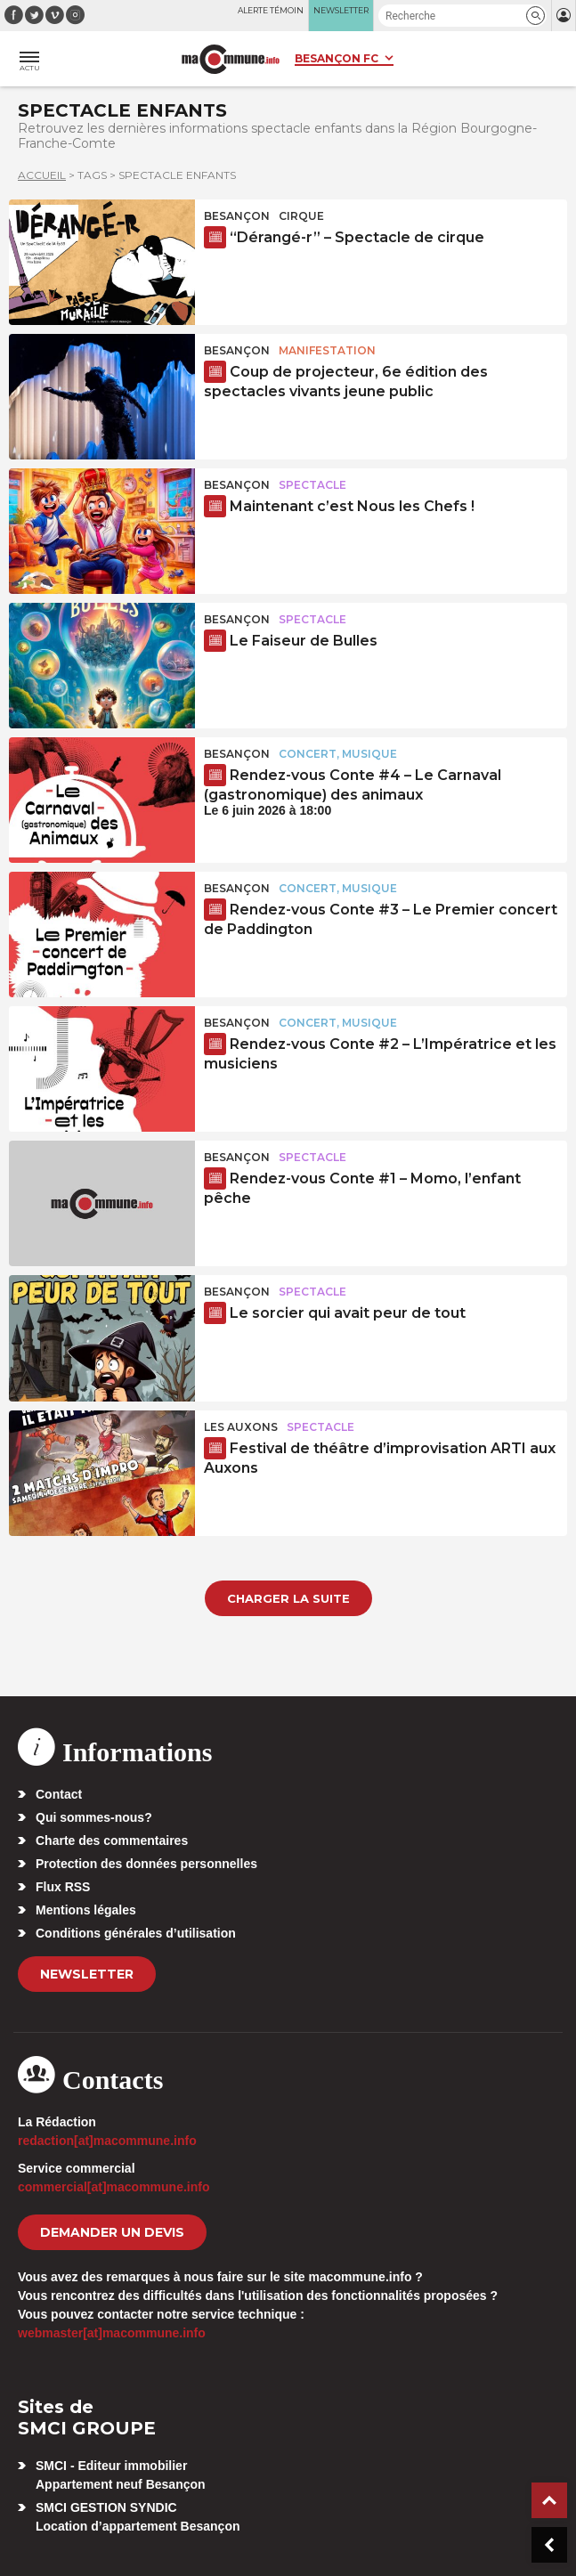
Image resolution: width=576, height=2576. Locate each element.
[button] (535, 15)
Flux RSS (63, 1887)
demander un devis (112, 2232)
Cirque (301, 216)
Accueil (42, 175)
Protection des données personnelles (146, 1864)
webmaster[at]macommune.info (112, 2333)
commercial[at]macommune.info (114, 2187)
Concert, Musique (338, 753)
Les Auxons (241, 1427)
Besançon (237, 216)
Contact (59, 1794)
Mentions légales (86, 1910)
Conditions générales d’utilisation (136, 1933)
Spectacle (312, 485)
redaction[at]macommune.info (107, 2140)
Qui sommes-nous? (94, 1817)
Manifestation (327, 350)
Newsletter (87, 1974)
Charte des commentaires (112, 1840)
